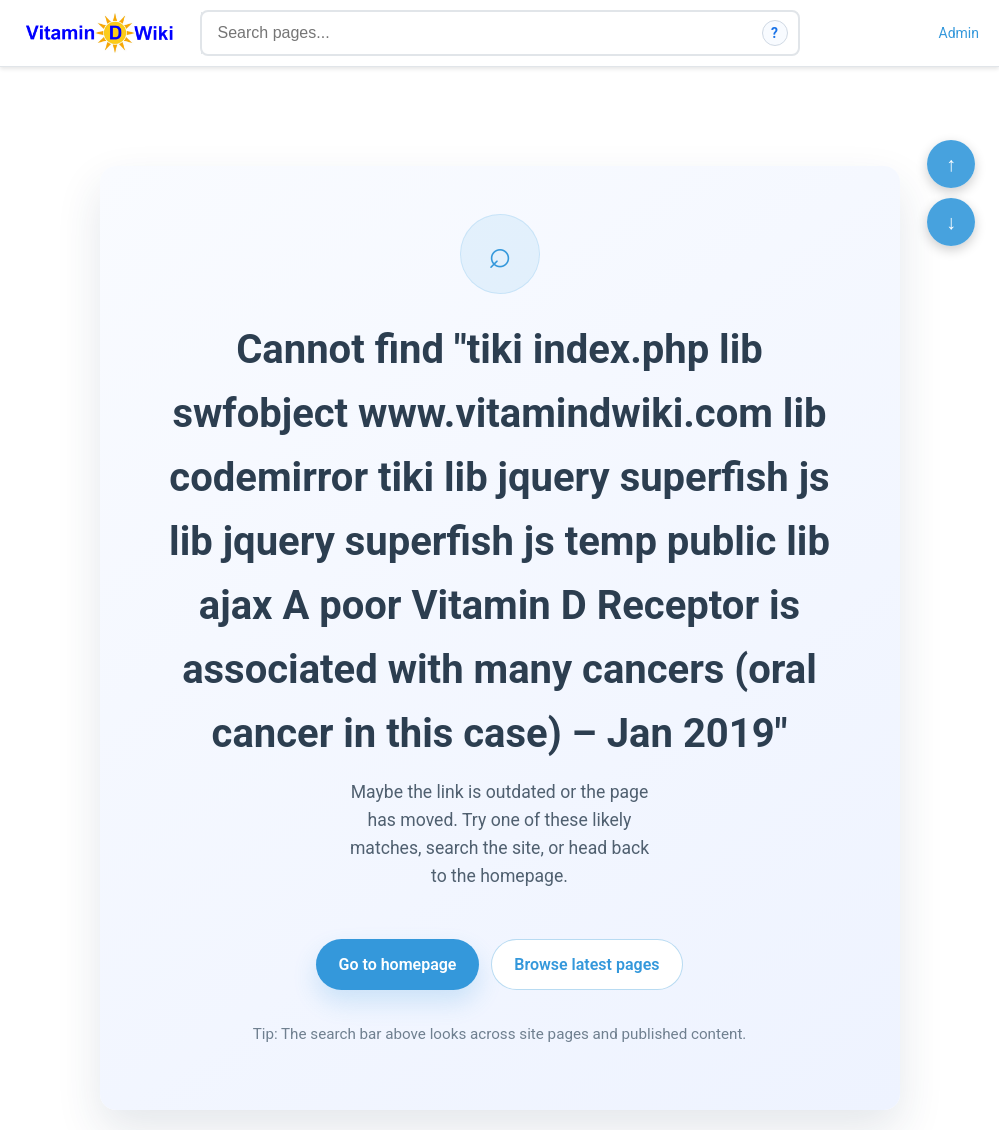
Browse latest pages (586, 964)
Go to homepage (398, 964)
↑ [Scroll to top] (951, 164)
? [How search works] (774, 33)
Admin (959, 33)
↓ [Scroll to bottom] (951, 222)
